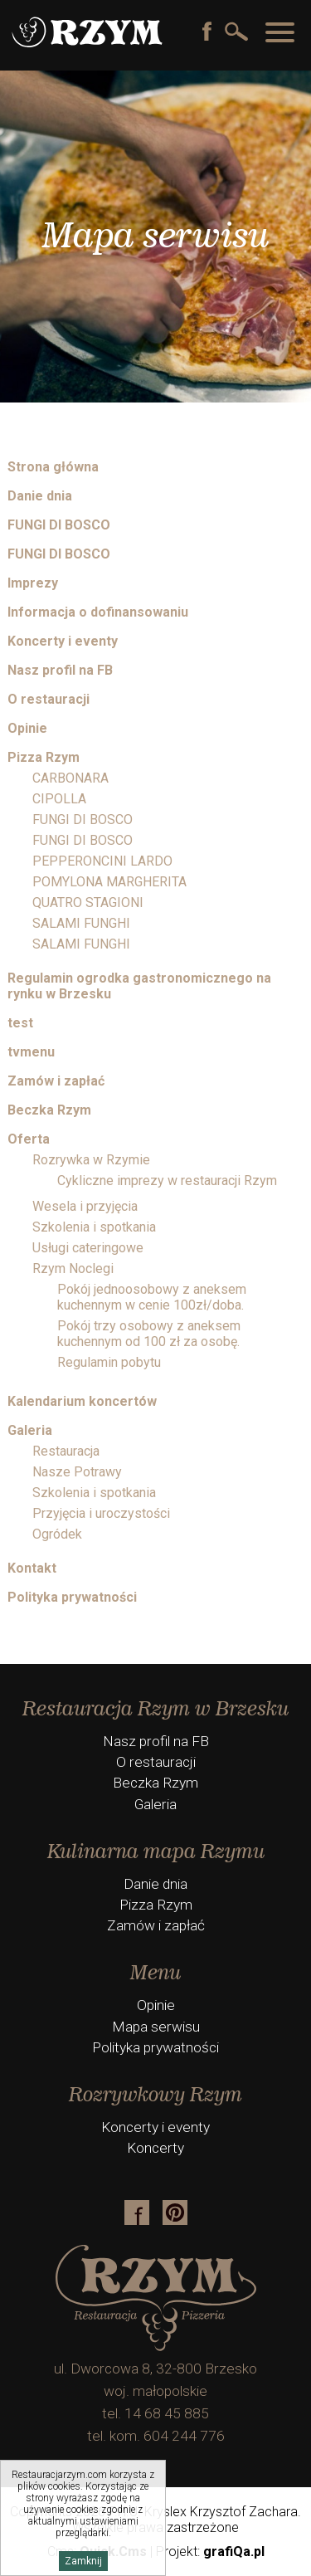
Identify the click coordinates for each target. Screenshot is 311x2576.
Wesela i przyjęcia (85, 1206)
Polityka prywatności (72, 1597)
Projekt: (210, 2551)
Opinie (27, 728)
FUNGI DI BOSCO (58, 525)
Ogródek (57, 1534)
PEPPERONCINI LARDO (102, 861)
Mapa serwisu (156, 2026)
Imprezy (32, 583)
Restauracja (66, 1451)
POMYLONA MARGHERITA (109, 882)
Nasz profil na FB (60, 670)
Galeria (29, 1430)
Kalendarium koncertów (82, 1401)
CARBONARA (70, 778)
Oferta (28, 1139)
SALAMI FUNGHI (81, 923)
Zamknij (83, 2561)
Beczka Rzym (49, 1110)
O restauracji (48, 699)
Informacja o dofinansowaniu (97, 612)
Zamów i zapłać (55, 1081)
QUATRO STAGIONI (87, 902)
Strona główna (53, 467)
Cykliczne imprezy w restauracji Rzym (167, 1180)
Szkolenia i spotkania (94, 1227)
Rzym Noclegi (73, 1268)
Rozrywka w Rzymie (91, 1160)
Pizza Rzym (43, 757)
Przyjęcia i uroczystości (101, 1513)
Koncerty (155, 2147)
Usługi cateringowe (87, 1248)
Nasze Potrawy (77, 1472)
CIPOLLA (59, 799)
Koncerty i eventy (62, 641)
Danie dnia (39, 496)
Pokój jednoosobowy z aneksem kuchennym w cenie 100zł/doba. (151, 1297)
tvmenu (31, 1052)
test (20, 1023)
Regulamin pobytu (109, 1362)
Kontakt (31, 1568)
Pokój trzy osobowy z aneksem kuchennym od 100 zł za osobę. (149, 1333)
